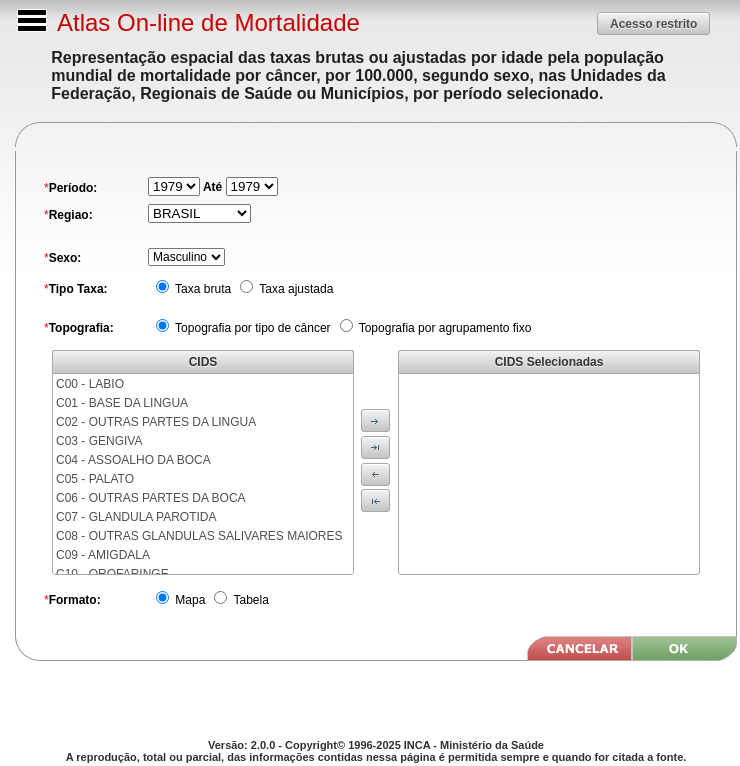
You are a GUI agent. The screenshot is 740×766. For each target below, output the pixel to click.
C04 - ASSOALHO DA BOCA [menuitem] (133, 460)
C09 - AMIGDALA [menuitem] (103, 555)
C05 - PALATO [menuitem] (95, 479)
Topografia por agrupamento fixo (444, 328)
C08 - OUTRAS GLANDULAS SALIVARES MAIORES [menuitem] (199, 536)
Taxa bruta (201, 289)
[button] (653, 23)
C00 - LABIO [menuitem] (90, 384)
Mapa (188, 600)
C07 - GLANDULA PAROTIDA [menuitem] (136, 517)
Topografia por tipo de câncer (251, 328)
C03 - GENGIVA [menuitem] (99, 441)
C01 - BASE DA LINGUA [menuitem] (122, 403)
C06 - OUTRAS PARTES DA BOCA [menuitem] (151, 498)
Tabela (249, 600)
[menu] (203, 474)
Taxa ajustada (294, 289)
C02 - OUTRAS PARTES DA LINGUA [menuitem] (156, 422)
